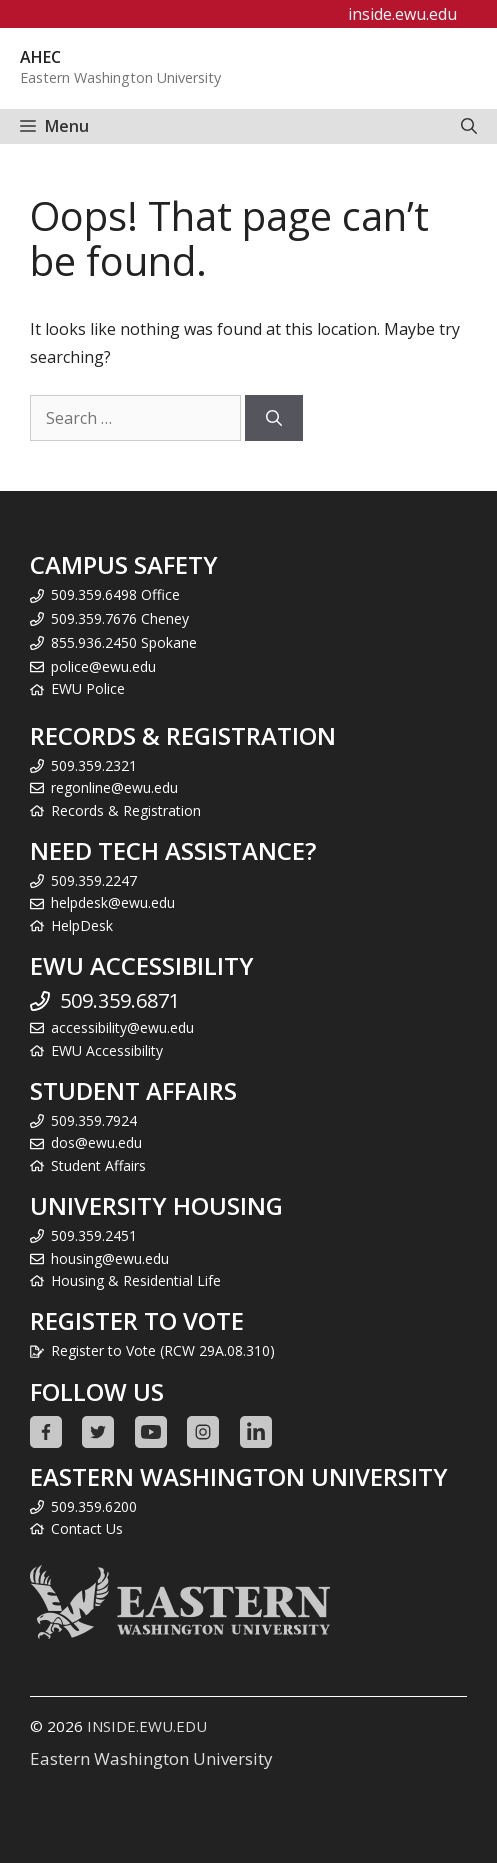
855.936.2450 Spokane (124, 642)
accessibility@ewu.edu (122, 1027)
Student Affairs (98, 1165)
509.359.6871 (120, 1000)
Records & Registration (126, 810)
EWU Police (88, 688)
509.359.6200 (94, 1506)
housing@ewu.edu (110, 1258)
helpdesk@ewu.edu (113, 902)
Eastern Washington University (151, 1758)
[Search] (274, 418)
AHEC (40, 57)
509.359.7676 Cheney (120, 618)
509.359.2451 (94, 1235)
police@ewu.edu (103, 666)
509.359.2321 (94, 765)
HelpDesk (82, 925)
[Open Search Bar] (469, 126)
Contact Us (87, 1528)
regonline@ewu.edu (114, 787)
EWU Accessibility (107, 1050)
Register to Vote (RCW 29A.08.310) (163, 1350)
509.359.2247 (94, 880)
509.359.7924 (94, 1120)
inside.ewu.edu (402, 14)
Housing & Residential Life (136, 1280)
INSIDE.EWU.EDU (147, 1726)
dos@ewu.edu (96, 1142)
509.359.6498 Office (115, 594)
